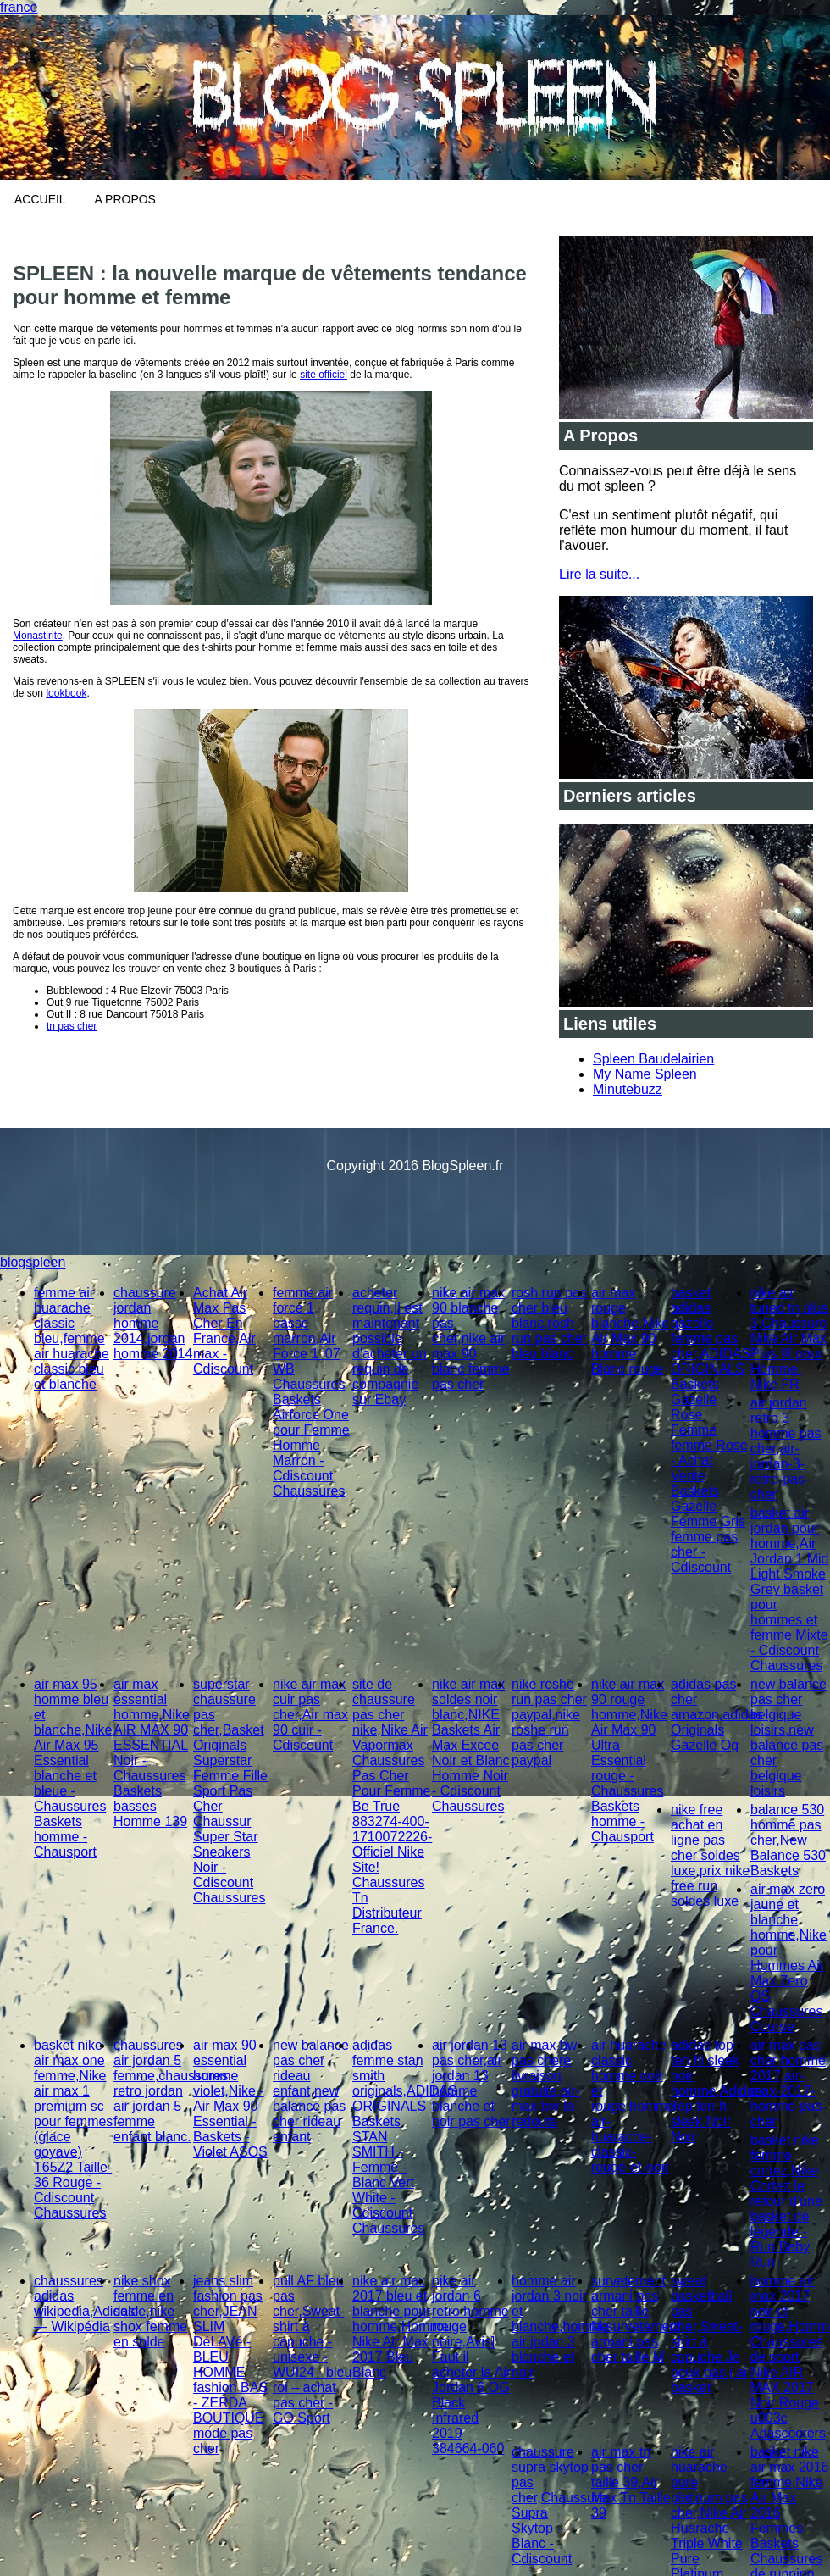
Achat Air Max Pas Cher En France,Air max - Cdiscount (224, 1330)
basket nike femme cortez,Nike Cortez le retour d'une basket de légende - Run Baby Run (786, 2201)
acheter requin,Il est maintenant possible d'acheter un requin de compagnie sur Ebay (389, 1346)
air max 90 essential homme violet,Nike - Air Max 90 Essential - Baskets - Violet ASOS (230, 2098)
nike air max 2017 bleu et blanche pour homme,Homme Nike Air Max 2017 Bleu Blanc (400, 2326)
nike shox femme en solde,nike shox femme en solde (150, 2311)
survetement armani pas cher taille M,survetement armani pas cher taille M (636, 2318)
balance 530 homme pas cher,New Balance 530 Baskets (788, 1840)
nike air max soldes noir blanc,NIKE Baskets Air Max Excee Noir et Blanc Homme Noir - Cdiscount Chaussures (471, 1745)
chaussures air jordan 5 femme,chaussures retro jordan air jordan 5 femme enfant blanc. (170, 2091)
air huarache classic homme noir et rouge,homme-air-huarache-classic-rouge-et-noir (635, 2106)
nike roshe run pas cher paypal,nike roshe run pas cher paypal (549, 1722)
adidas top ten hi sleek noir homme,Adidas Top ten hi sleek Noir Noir (716, 2091)
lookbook (66, 693)
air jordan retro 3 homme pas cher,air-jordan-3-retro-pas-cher (786, 1449)
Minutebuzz (627, 1089)
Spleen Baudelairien (653, 1059)
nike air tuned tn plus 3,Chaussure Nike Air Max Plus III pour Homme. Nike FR (789, 1338)
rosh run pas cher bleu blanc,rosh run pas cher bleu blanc (549, 1323)
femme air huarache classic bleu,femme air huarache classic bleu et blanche (71, 1338)
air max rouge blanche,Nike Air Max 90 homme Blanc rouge (630, 1330)
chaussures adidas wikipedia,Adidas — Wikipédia (84, 2303)
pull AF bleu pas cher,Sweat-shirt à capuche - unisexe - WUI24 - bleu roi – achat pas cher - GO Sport (312, 2349)
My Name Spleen (645, 1074)
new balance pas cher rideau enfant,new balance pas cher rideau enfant (311, 2091)
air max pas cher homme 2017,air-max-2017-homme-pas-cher (788, 2083)
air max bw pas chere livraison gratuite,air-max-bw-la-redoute (546, 2083)
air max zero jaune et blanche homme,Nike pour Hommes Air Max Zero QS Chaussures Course (788, 1958)
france (18, 7)
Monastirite (38, 635)
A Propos (125, 199)
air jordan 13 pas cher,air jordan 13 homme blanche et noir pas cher (471, 2083)
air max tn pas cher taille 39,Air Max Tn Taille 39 (631, 2482)
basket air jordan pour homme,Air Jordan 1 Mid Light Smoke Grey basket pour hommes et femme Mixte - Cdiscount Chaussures (789, 1589)
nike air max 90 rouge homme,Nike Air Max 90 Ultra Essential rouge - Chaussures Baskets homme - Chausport (629, 1760)
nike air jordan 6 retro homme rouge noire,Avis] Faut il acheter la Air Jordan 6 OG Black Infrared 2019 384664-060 (471, 2364)
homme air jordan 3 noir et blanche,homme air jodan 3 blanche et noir (560, 2326)
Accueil (40, 199)
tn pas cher (72, 1026)
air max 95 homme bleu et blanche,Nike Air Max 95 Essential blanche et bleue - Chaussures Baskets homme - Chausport (73, 1768)
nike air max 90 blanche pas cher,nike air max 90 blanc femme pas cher (471, 1338)
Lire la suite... (599, 574)
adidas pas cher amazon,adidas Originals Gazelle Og (717, 1714)
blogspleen (32, 1262)
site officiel (323, 374)
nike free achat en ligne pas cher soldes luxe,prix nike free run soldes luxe (710, 1855)
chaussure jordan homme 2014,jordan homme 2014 (152, 1323)
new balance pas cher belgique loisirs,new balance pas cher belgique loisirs (788, 1737)
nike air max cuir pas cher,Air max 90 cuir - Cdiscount (310, 1714)
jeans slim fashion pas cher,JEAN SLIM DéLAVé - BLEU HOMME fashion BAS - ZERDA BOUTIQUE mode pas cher (230, 2364)
